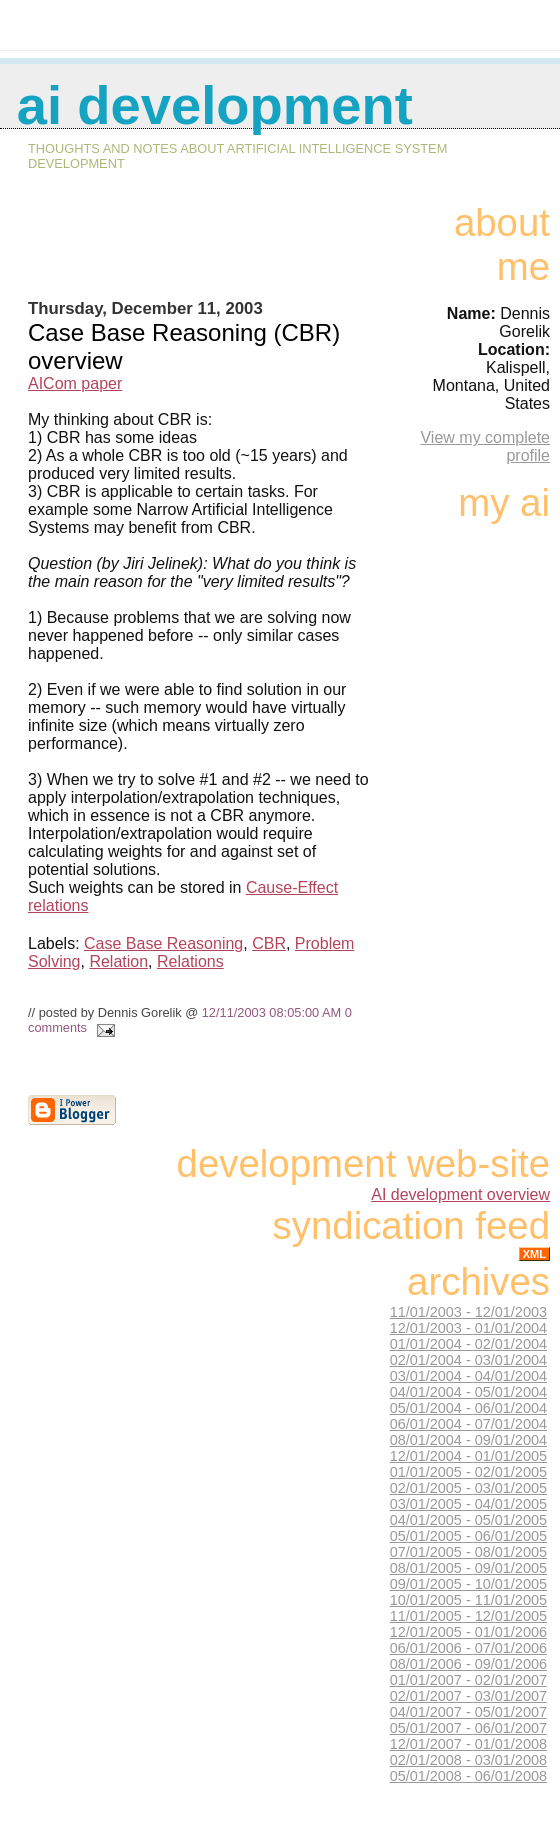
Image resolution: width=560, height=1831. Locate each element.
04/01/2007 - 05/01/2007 (468, 1712)
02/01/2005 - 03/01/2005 (468, 1488)
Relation (118, 961)
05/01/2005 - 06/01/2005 (468, 1536)
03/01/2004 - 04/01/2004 (468, 1376)
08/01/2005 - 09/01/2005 (468, 1568)
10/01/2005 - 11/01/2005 (468, 1600)
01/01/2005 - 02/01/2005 (468, 1472)
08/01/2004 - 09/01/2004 (468, 1440)
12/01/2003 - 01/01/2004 (468, 1328)
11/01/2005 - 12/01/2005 (468, 1616)
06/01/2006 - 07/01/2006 (468, 1648)
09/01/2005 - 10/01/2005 (468, 1584)
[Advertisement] (265, 251)
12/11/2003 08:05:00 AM (271, 1012)
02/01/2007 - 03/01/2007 (468, 1696)
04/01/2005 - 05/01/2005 (468, 1520)
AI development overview (460, 1194)
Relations (190, 961)
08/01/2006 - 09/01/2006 (468, 1664)
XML (534, 1254)
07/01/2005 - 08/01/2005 (468, 1552)
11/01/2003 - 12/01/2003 (468, 1312)
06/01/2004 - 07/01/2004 (468, 1424)
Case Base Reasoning (163, 943)
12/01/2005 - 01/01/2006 (468, 1632)
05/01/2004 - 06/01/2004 (468, 1408)
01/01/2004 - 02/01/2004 (468, 1344)
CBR (269, 943)
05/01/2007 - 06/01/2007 (468, 1728)
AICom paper (75, 383)
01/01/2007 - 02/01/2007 (468, 1680)
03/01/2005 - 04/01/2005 (468, 1504)
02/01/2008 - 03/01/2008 (468, 1760)
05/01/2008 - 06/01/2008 (468, 1776)
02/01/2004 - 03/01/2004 (468, 1360)
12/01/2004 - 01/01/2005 (468, 1456)
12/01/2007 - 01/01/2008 (468, 1744)
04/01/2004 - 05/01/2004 (468, 1392)
